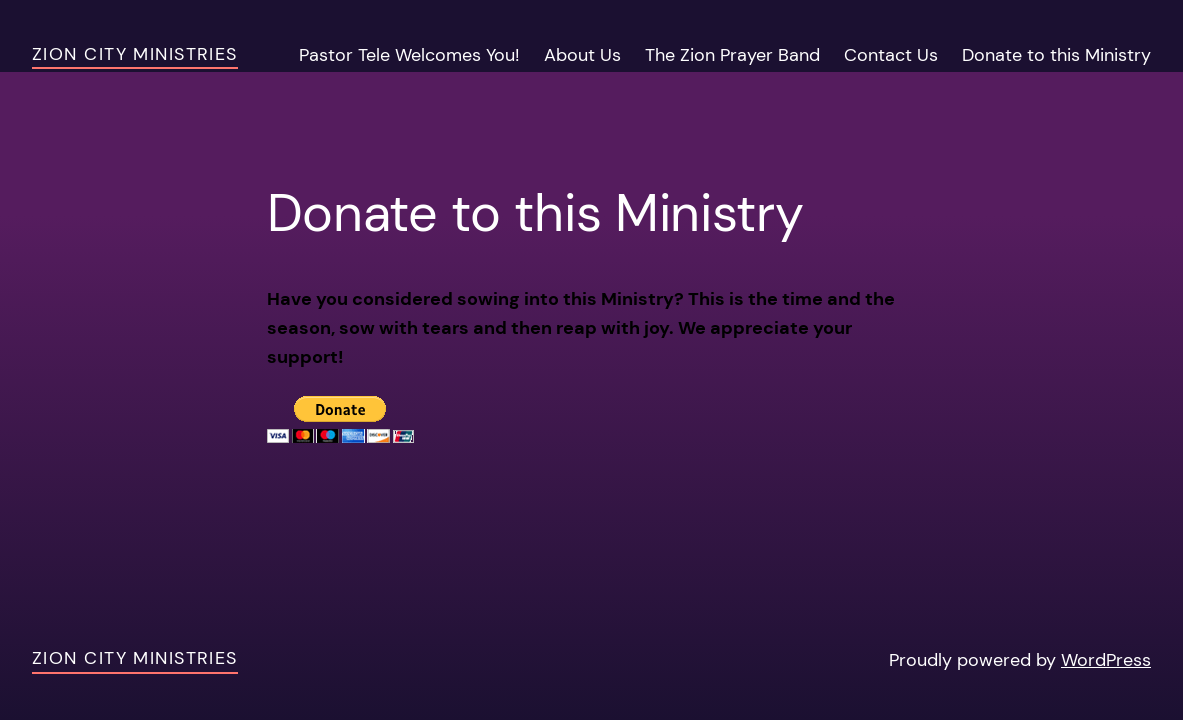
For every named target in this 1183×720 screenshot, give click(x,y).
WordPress (1106, 660)
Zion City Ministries (135, 54)
